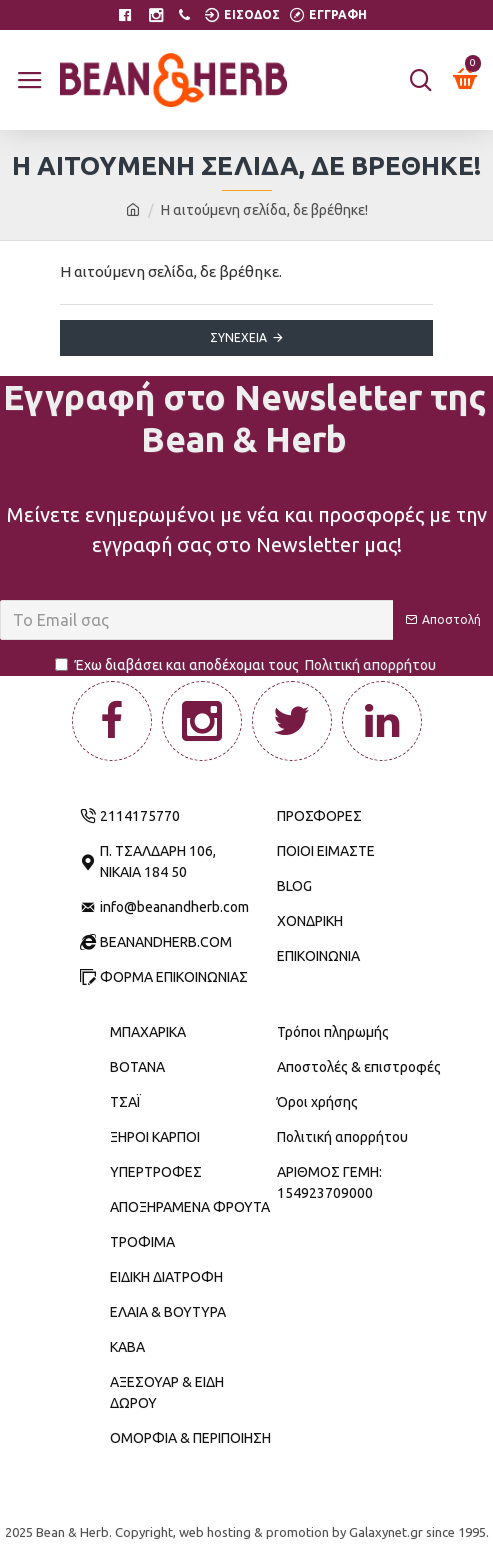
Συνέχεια (238, 337)
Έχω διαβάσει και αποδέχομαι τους (247, 665)
